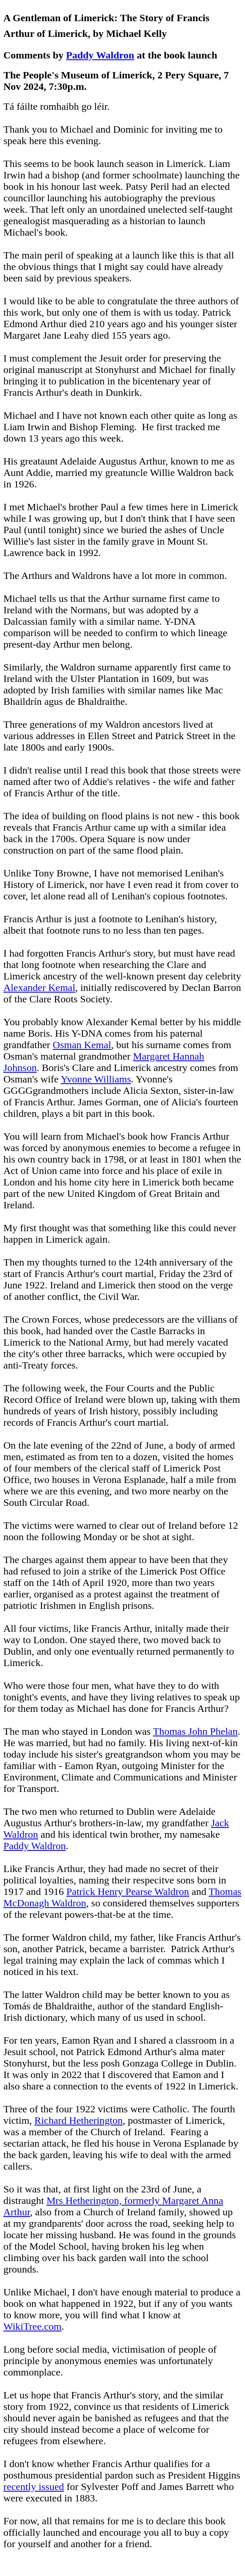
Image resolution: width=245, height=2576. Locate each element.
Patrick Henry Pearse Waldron (127, 1891)
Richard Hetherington (78, 2120)
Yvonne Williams (96, 1079)
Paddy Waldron (100, 55)
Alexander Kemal (39, 987)
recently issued (33, 2486)
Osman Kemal (82, 1044)
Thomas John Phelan (195, 1731)
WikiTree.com (32, 2326)
